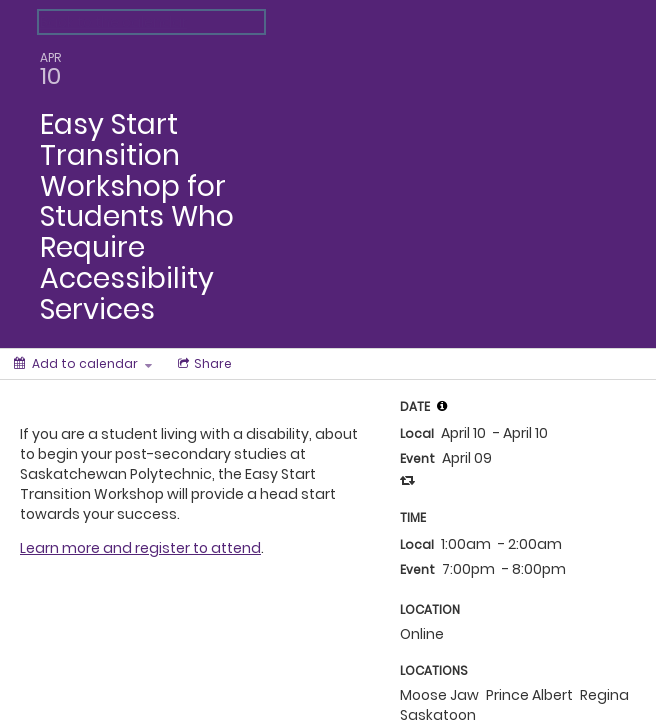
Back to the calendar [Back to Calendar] (113, 22)
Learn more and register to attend (140, 548)
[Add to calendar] (83, 364)
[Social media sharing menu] (203, 364)
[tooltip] (442, 406)
